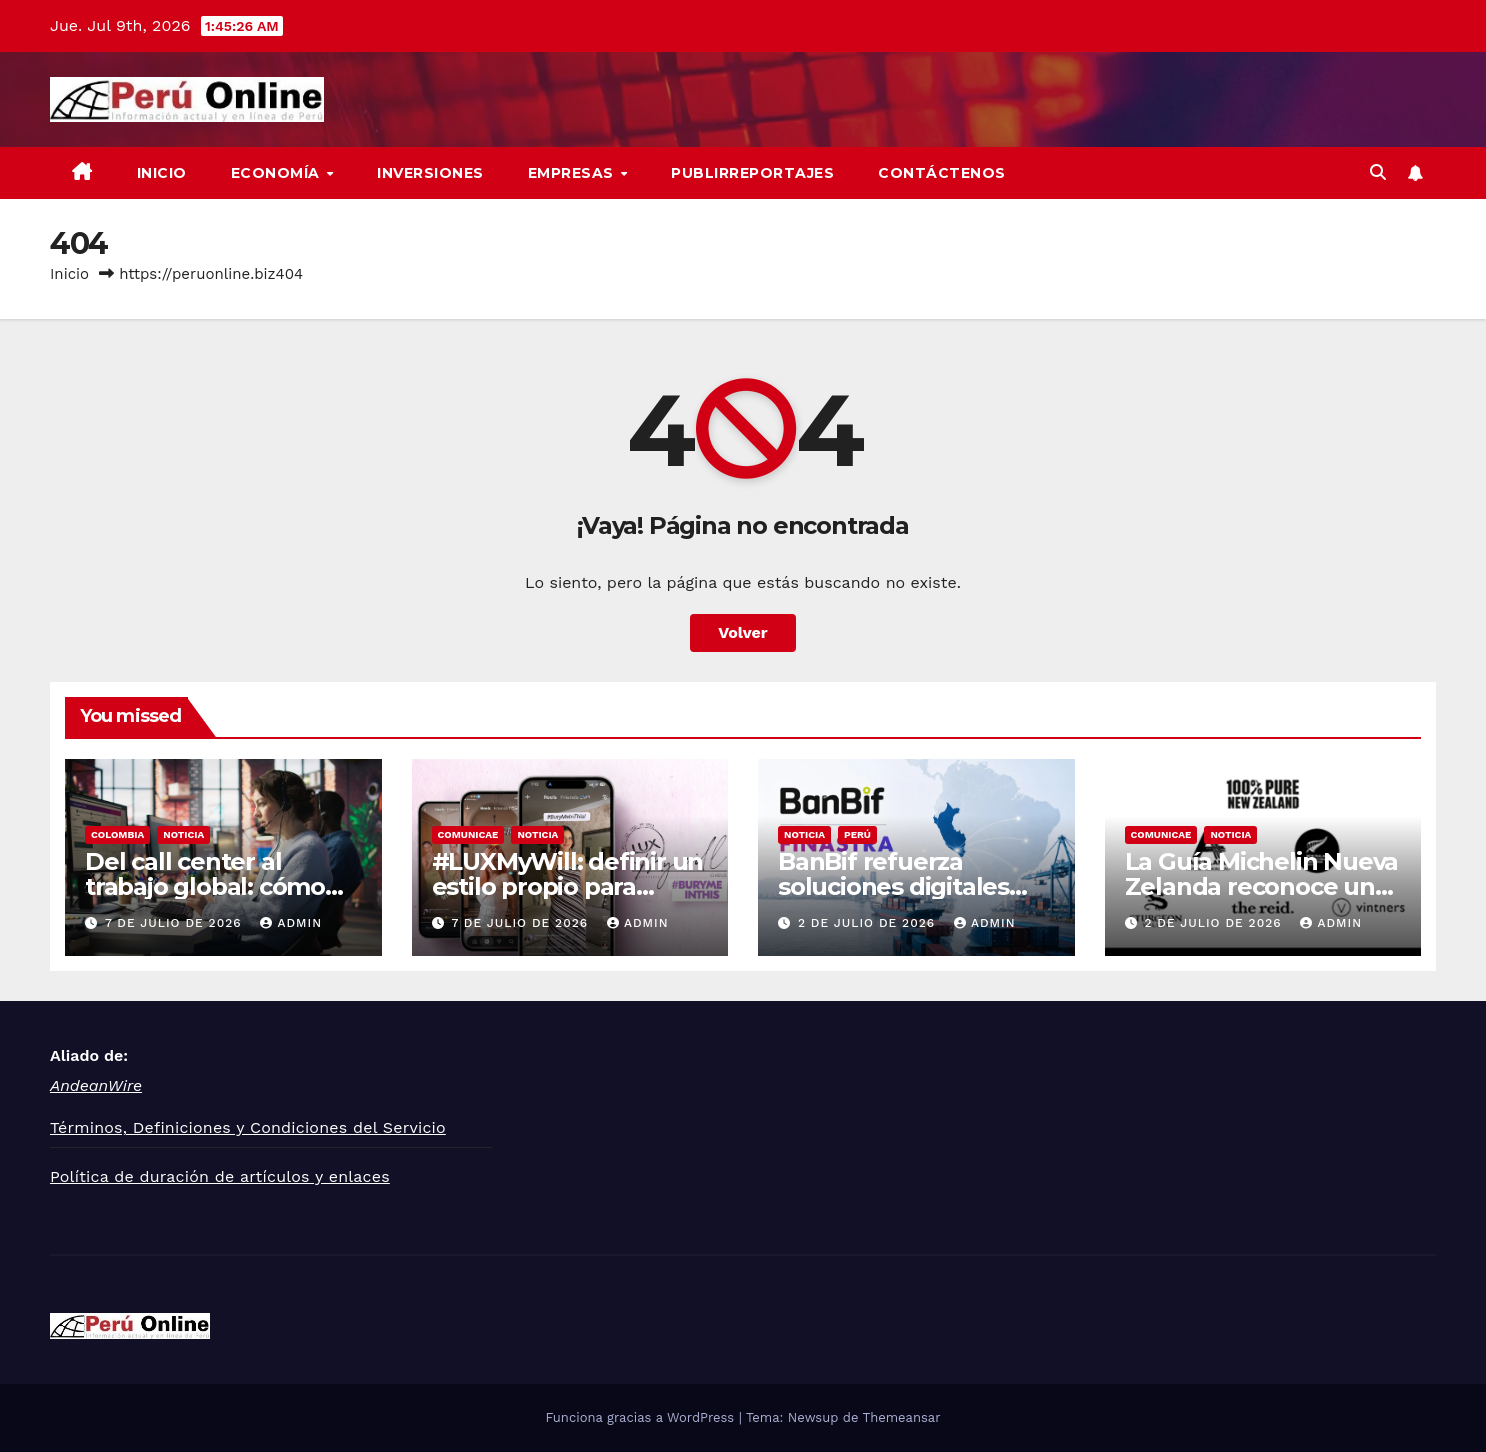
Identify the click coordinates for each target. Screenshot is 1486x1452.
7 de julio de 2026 (176, 923)
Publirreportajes (752, 173)
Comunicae (468, 834)
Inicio (162, 173)
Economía (278, 173)
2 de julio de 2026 (869, 923)
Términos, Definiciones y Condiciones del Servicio (248, 1127)
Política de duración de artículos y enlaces (220, 1176)
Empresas (573, 173)
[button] (1378, 172)
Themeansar (902, 1417)
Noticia (183, 834)
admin (291, 923)
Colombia (117, 834)
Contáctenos (942, 173)
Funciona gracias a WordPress (641, 1417)
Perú (857, 834)
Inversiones (430, 173)
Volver (743, 632)
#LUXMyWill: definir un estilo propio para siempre (568, 886)
